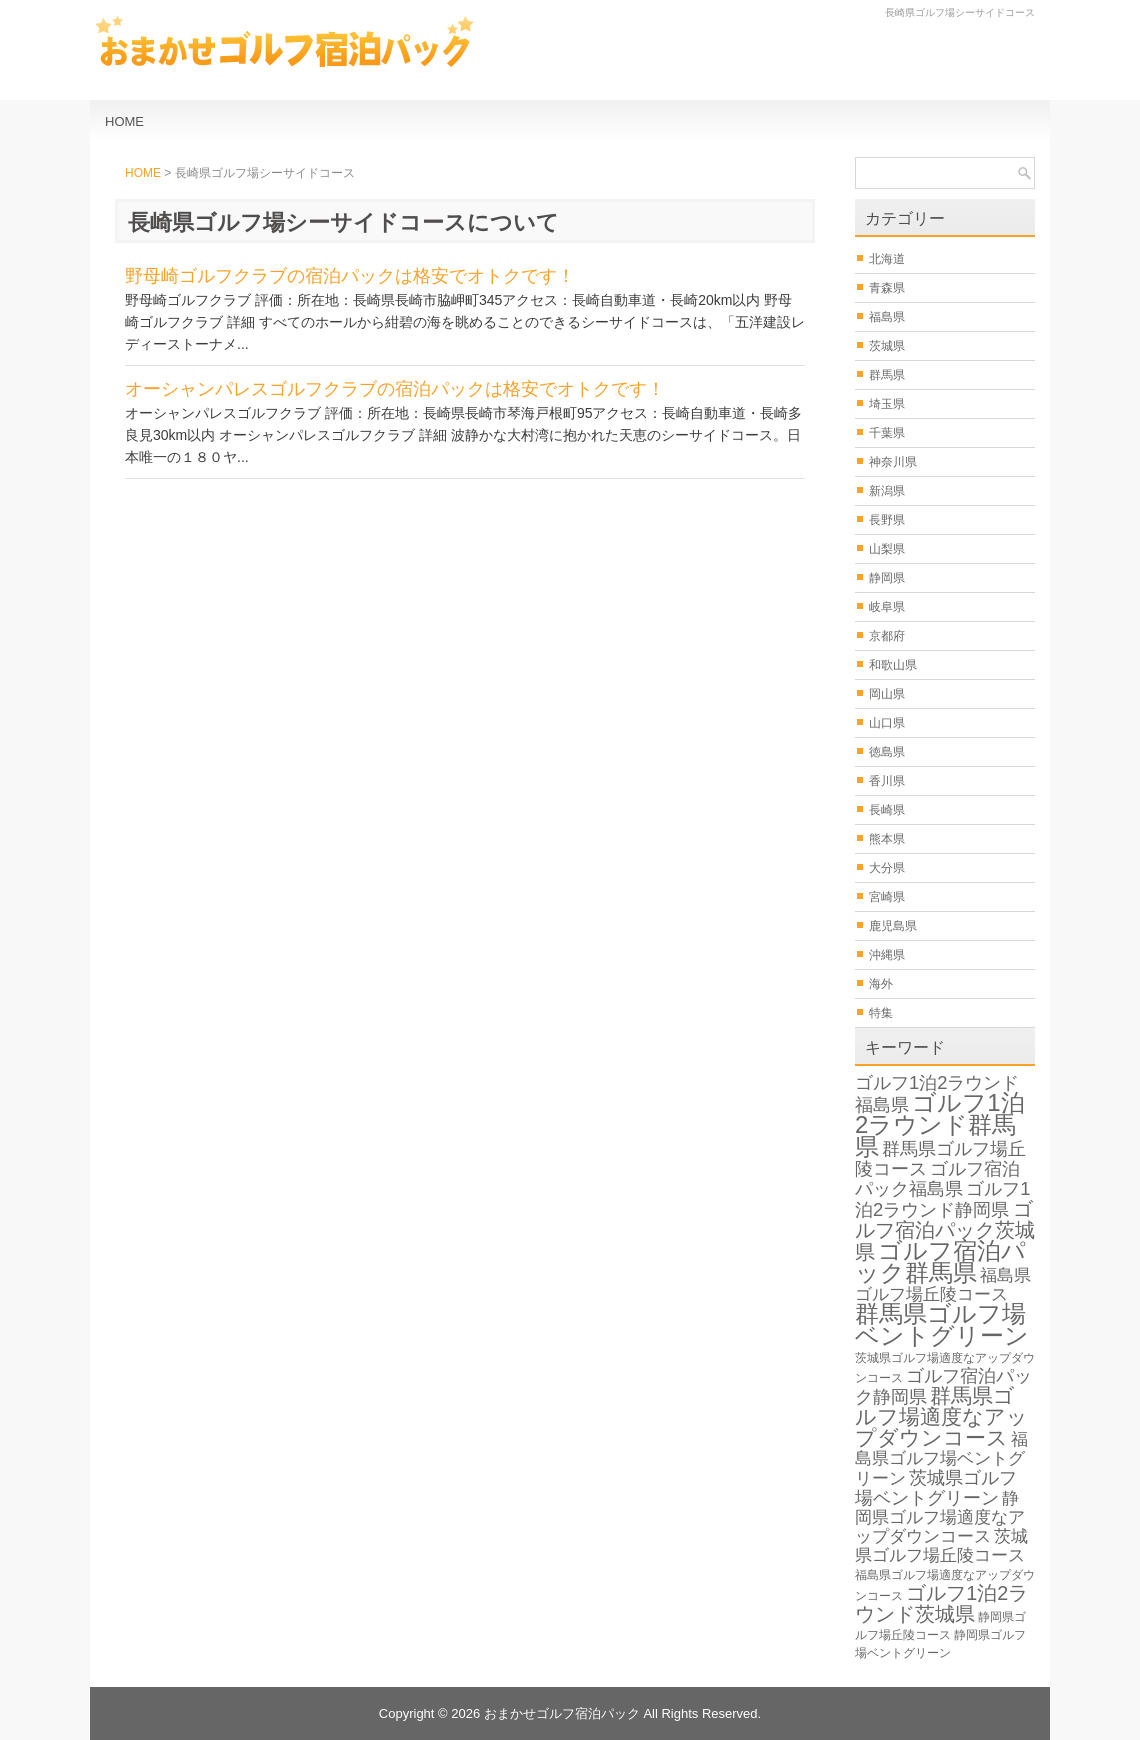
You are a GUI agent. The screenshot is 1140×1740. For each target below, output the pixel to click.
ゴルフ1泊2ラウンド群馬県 (940, 1124)
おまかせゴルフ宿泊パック (562, 1713)
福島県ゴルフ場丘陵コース (943, 1285)
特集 (881, 1013)
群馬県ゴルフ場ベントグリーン (942, 1324)
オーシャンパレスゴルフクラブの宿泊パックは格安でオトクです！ (395, 389)
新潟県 (887, 491)
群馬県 (887, 375)
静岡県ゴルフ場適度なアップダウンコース (940, 1517)
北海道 (887, 259)
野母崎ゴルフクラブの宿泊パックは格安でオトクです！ (350, 276)
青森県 (887, 288)
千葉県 (887, 433)
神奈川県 (893, 462)
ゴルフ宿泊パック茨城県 (945, 1230)
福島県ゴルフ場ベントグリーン (941, 1459)
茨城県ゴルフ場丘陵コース (941, 1546)
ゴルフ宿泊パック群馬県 (940, 1261)
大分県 (887, 868)
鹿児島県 (893, 926)
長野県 (887, 520)
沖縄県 (887, 955)
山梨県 (887, 549)
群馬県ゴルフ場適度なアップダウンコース (941, 1416)
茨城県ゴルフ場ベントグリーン (936, 1487)
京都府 (887, 636)
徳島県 (887, 752)
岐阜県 (887, 607)
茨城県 (887, 346)
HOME (124, 121)
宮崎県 (887, 897)
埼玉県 (887, 404)
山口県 (887, 723)
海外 (881, 984)
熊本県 (887, 839)
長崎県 (887, 810)
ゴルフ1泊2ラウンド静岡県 (943, 1199)
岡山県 (887, 694)
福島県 (887, 317)
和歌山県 (893, 665)
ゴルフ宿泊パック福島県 (937, 1178)
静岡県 (887, 578)
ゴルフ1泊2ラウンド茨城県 (941, 1603)
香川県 (887, 781)
